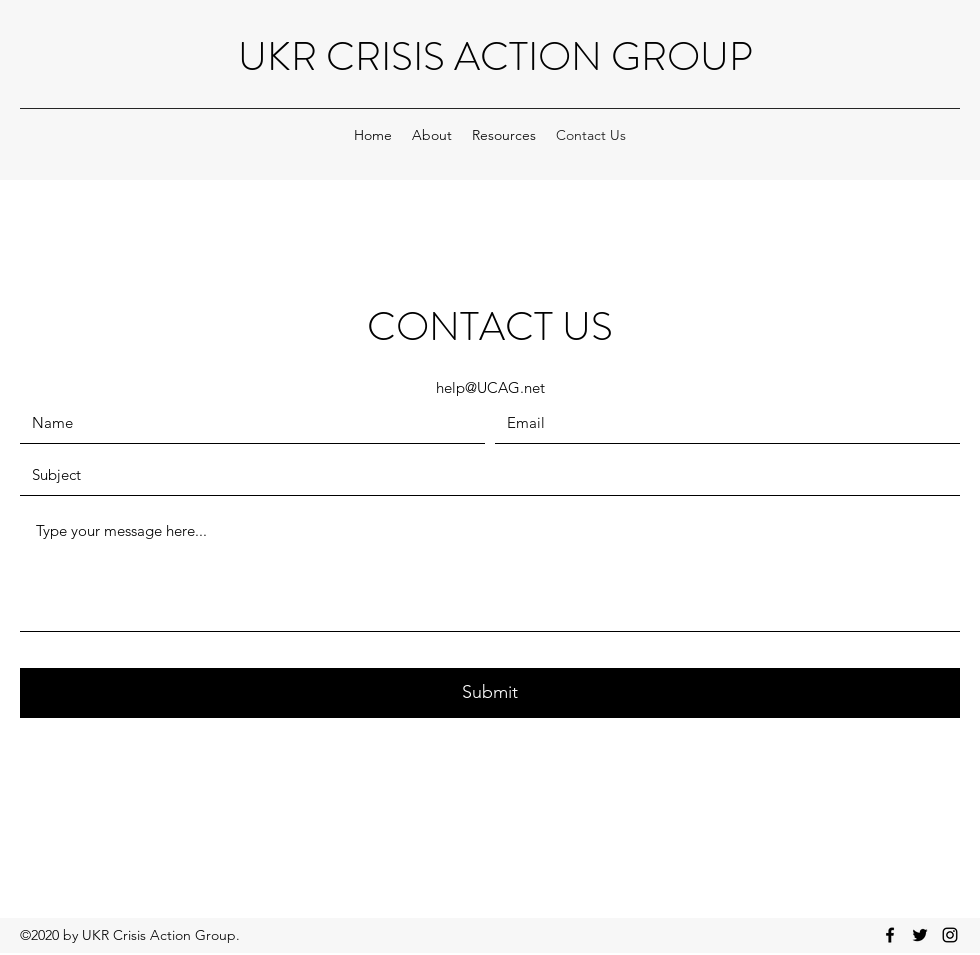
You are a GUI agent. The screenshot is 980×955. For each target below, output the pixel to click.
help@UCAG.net (490, 387)
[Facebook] (890, 935)
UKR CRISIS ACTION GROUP (495, 56)
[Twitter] (920, 935)
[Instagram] (950, 935)
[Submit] (490, 693)
